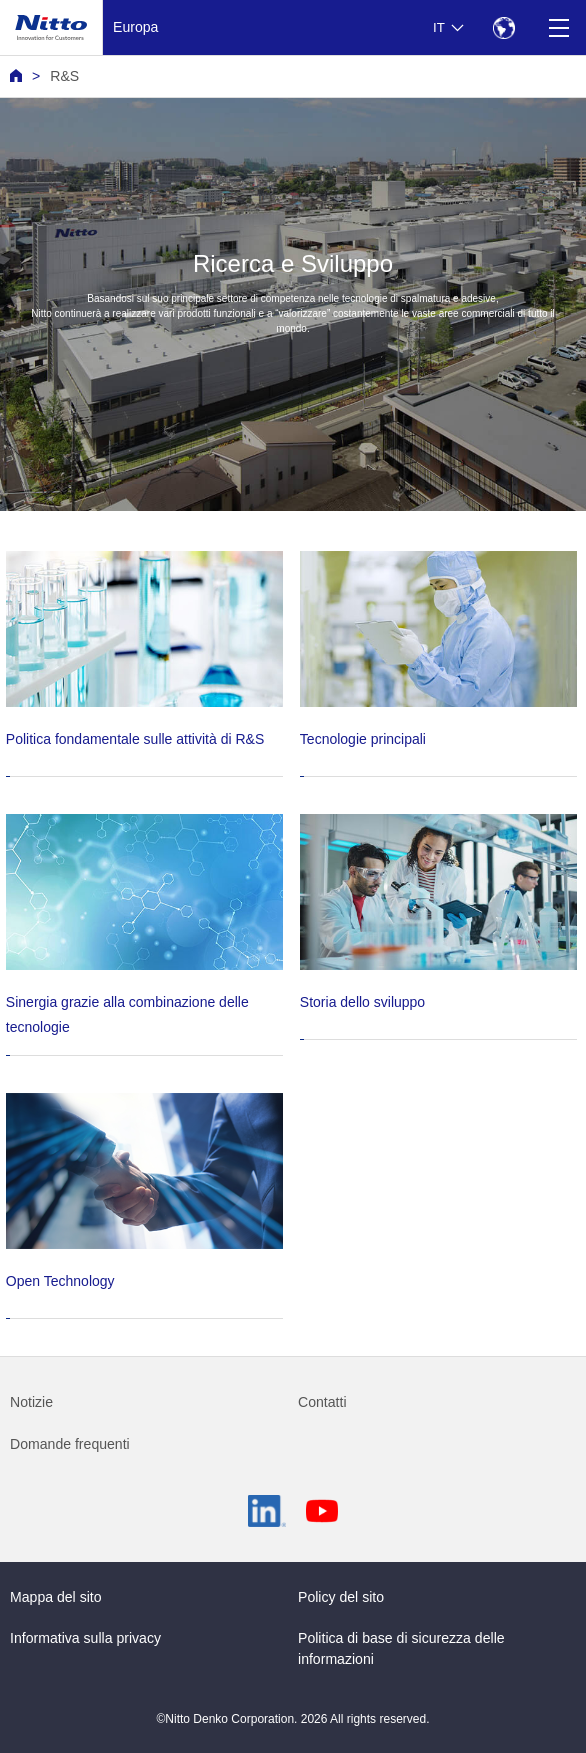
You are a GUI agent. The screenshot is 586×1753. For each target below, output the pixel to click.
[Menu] (558, 27)
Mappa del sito (56, 1597)
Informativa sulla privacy (85, 1638)
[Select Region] (503, 27)
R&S (64, 76)
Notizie (31, 1402)
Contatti (322, 1402)
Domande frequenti (70, 1444)
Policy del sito (341, 1597)
